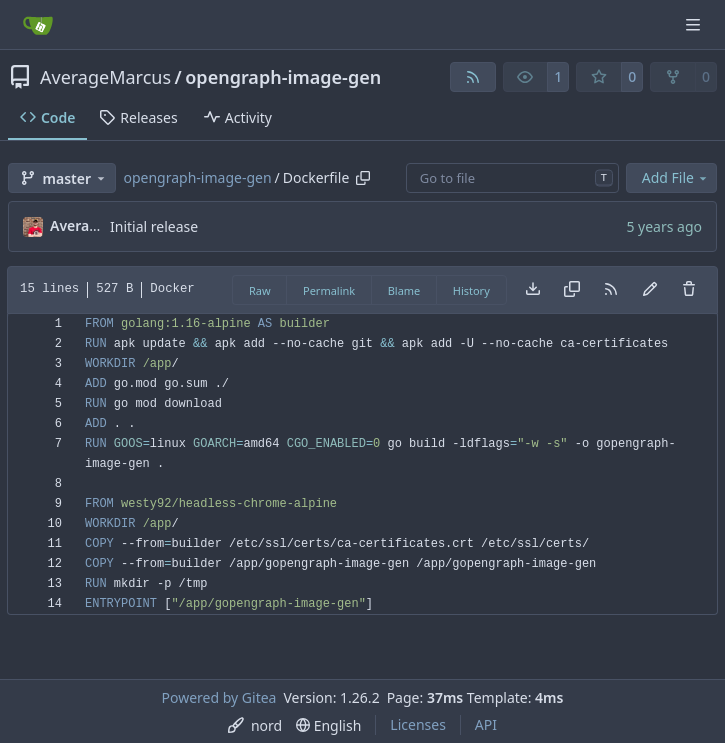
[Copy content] (572, 290)
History (471, 290)
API (486, 724)
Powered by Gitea (219, 697)
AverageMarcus (105, 77)
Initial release (154, 226)
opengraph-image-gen (283, 77)
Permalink (329, 290)
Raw (260, 290)
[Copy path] (363, 178)
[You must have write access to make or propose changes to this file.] (689, 290)
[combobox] (512, 178)
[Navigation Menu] (695, 24)
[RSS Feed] (473, 77)
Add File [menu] (676, 177)
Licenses (418, 724)
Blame (404, 290)
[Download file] (533, 290)
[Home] (38, 25)
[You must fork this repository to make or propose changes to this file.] (650, 290)
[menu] (255, 725)
